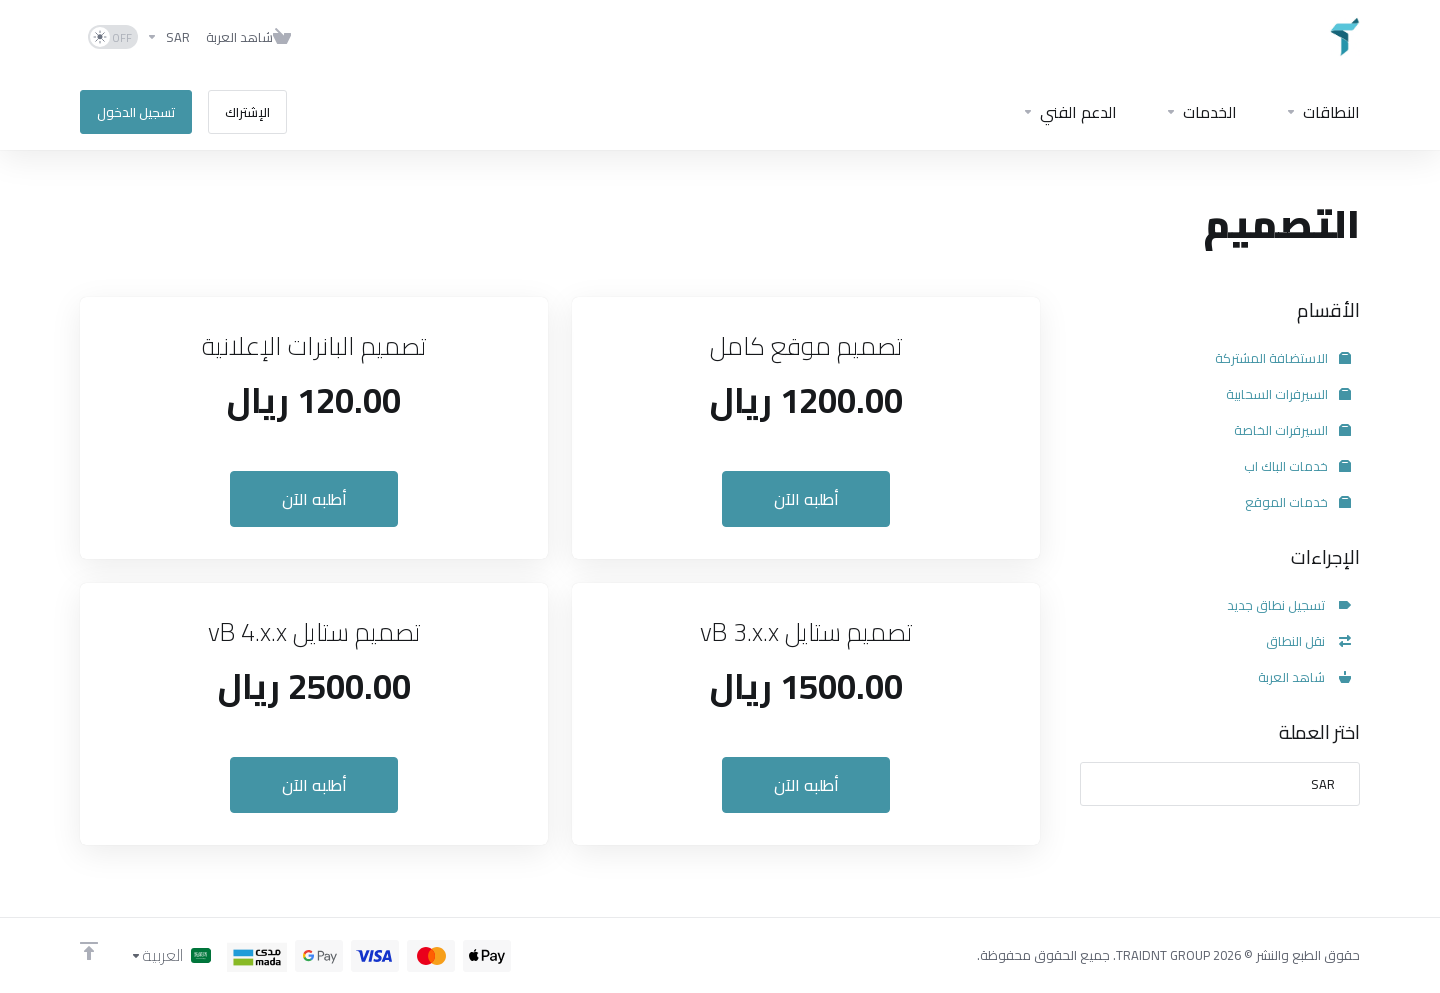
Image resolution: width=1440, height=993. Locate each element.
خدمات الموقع (1298, 502)
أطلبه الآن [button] (806, 499)
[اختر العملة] (168, 37)
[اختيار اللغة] (170, 955)
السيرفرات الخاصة (1292, 430)
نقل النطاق (1308, 641)
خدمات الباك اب (1297, 466)
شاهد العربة (1304, 677)
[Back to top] (89, 951)
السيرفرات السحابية (1288, 394)
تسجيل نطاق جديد (1289, 605)
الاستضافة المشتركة (1283, 358)
